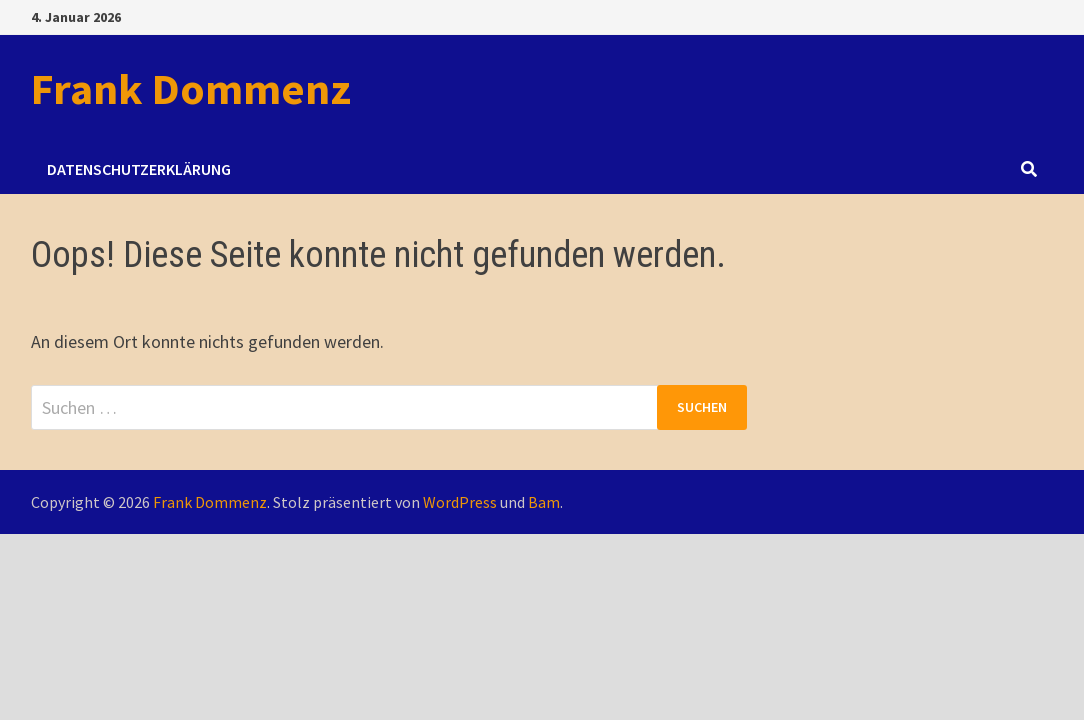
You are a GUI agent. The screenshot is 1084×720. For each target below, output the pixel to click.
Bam (544, 502)
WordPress (460, 502)
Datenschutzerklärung (139, 169)
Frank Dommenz (191, 88)
